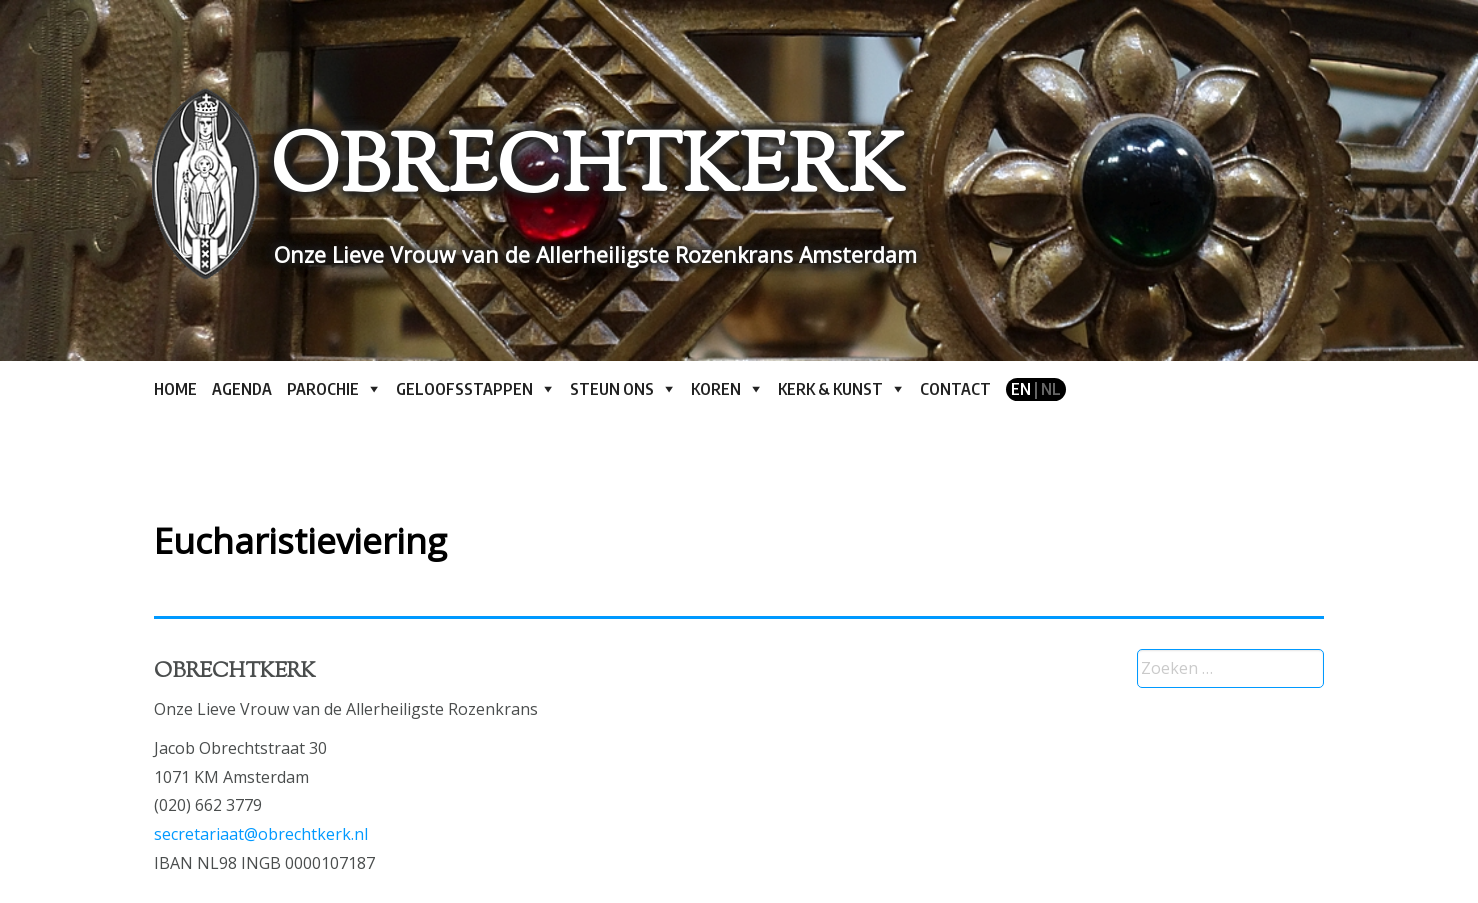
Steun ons (612, 389)
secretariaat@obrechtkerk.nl (261, 834)
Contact (955, 389)
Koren (716, 389)
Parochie (323, 389)
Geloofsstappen (464, 389)
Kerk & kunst (830, 389)
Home (175, 389)
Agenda (242, 389)
